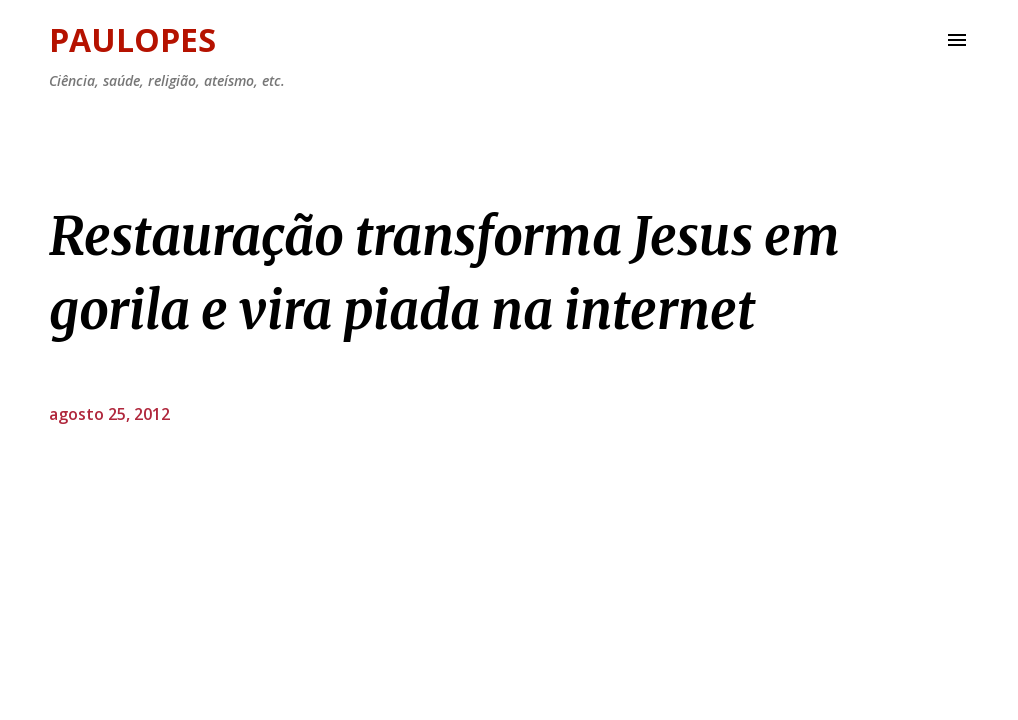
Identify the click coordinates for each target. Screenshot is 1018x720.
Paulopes (132, 39)
